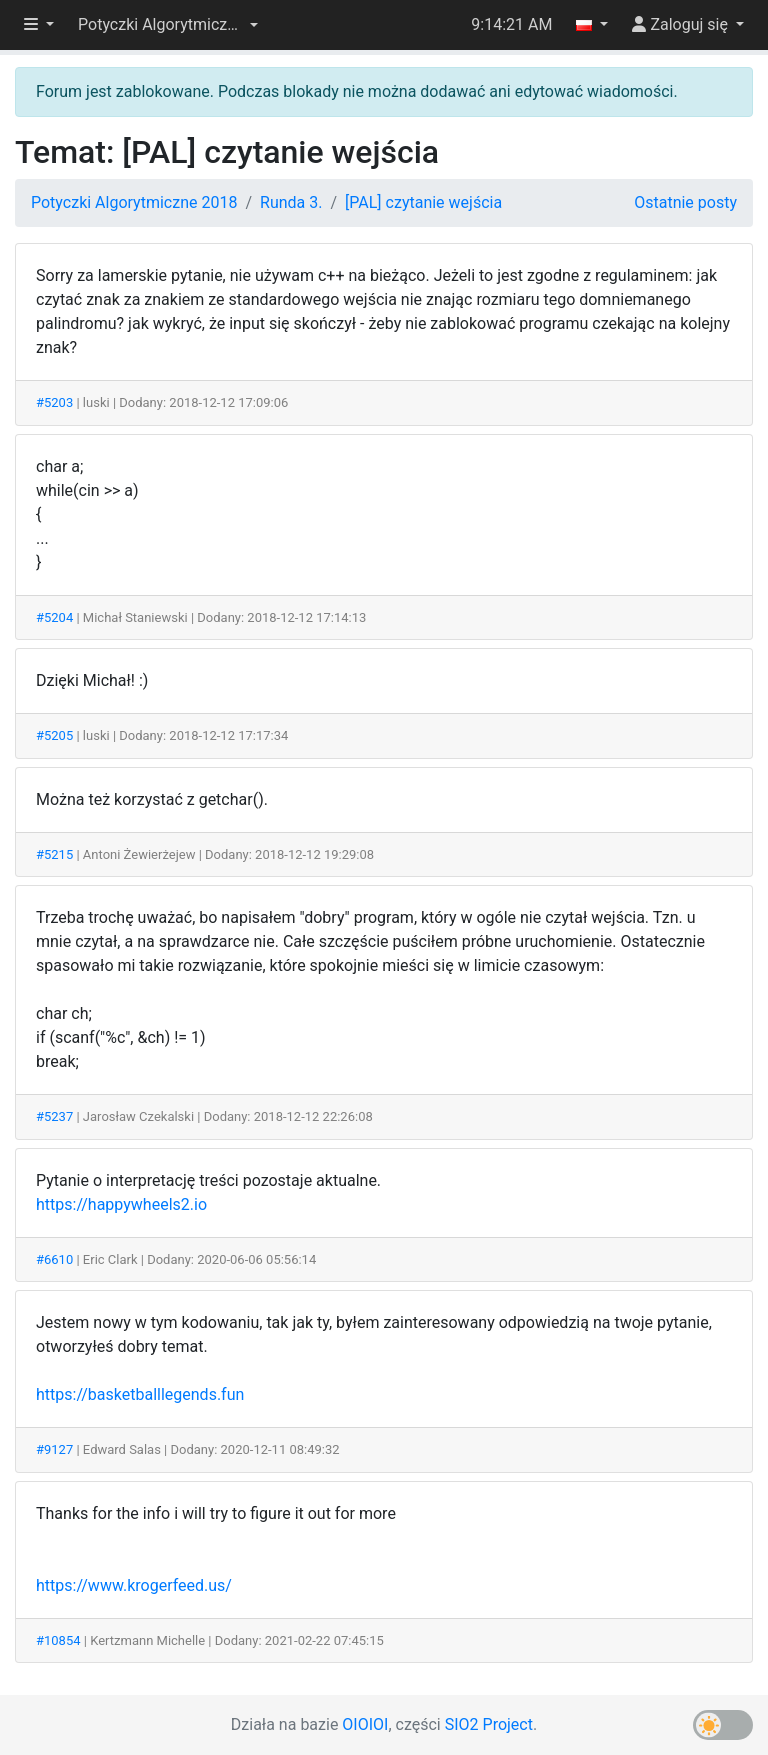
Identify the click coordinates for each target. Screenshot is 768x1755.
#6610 (54, 1259)
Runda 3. (291, 202)
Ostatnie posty (685, 202)
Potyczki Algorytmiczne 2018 (134, 202)
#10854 (58, 1640)
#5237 (54, 1116)
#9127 (54, 1449)
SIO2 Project (489, 1724)
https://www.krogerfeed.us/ (134, 1585)
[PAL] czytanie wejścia (423, 202)
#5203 (54, 402)
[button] (168, 25)
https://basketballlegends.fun (140, 1394)
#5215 (54, 854)
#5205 (54, 735)
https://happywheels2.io (121, 1204)
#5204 (54, 617)
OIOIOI (365, 1724)
